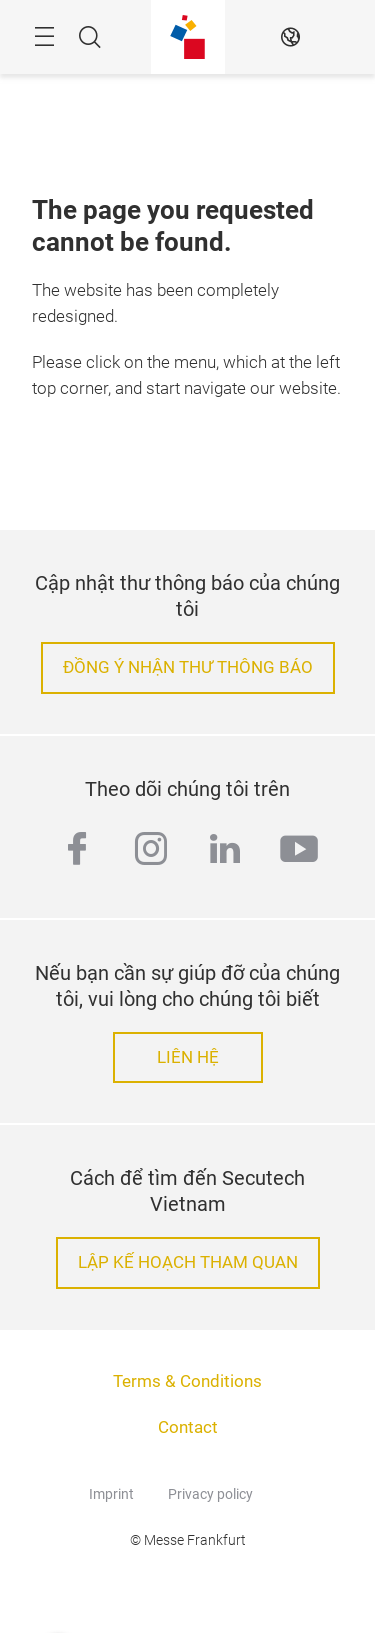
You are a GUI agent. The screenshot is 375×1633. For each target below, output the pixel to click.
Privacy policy (210, 1494)
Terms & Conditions (187, 1381)
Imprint (111, 1494)
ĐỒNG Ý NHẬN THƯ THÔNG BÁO (188, 667)
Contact (188, 1427)
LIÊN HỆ (188, 1057)
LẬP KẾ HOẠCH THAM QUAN (188, 1262)
